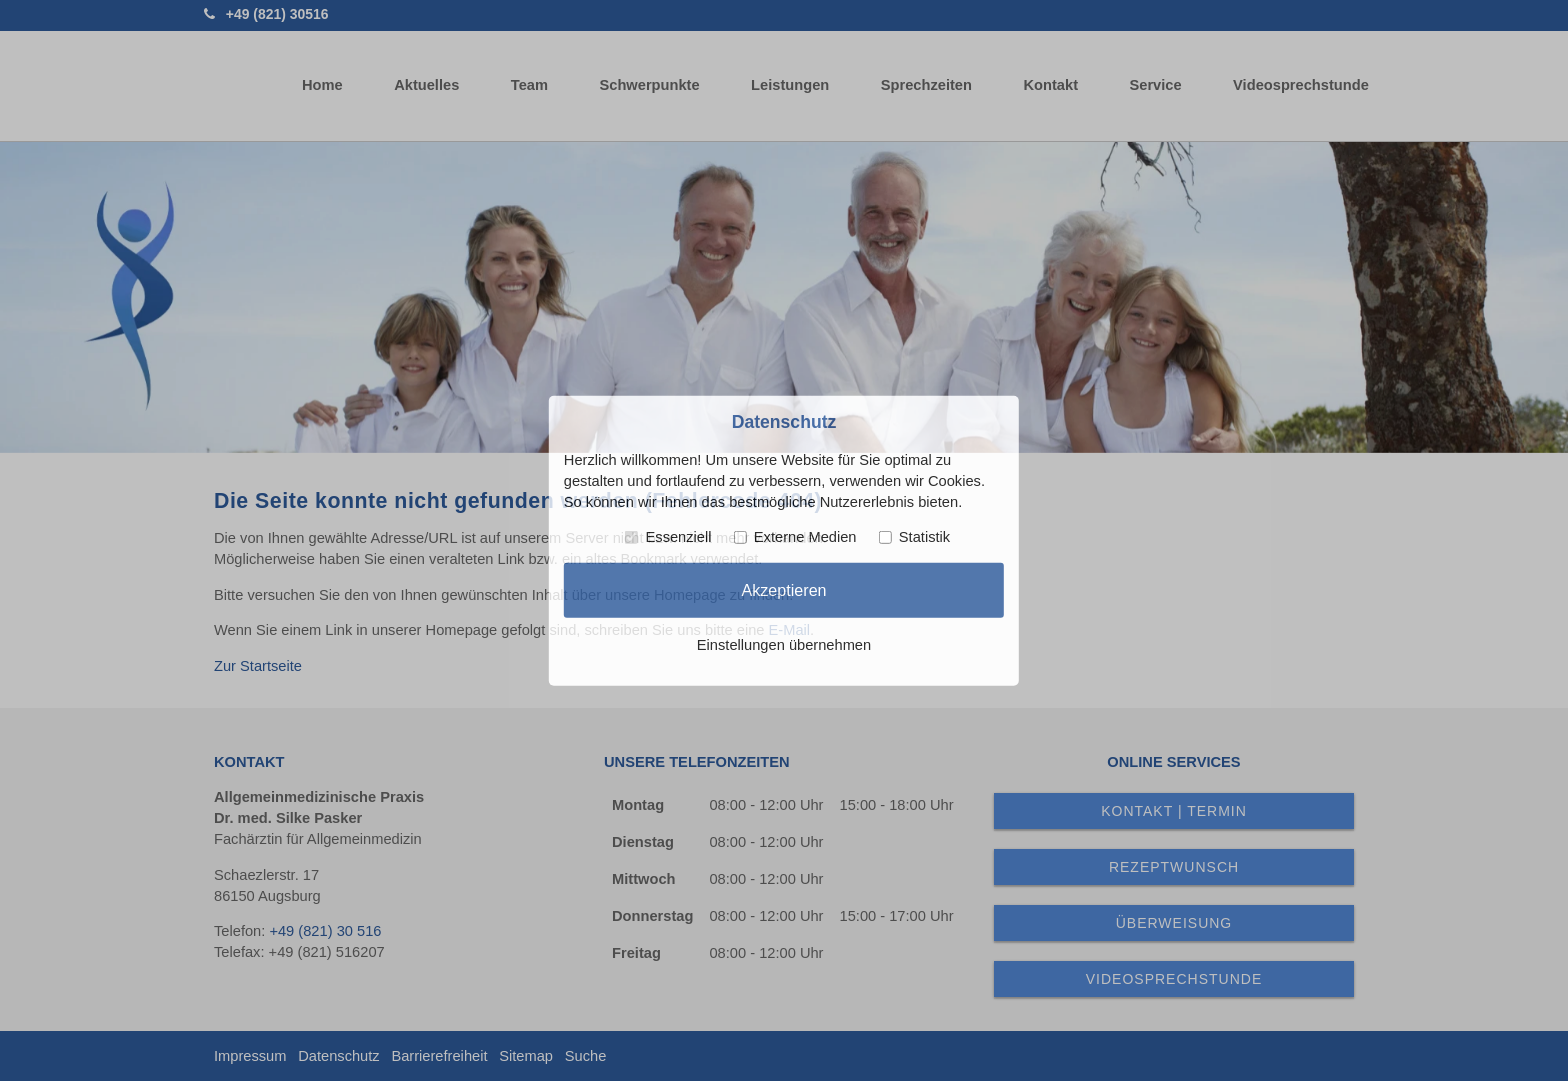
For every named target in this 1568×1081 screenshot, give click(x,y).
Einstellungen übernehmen (784, 645)
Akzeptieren (783, 590)
